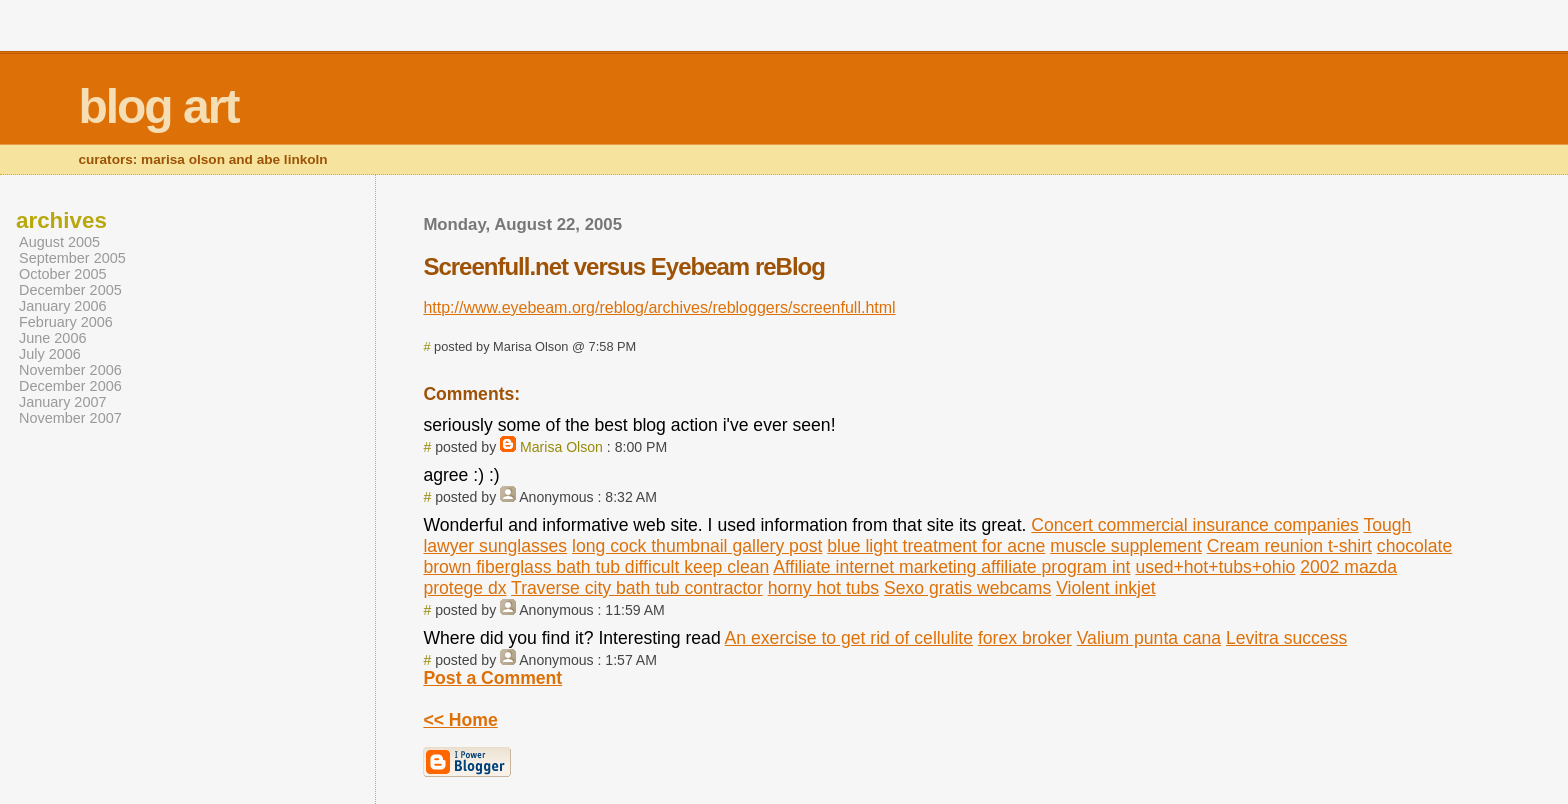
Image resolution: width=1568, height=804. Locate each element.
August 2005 (59, 242)
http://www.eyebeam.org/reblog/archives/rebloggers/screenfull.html (659, 307)
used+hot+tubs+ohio (1215, 567)
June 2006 (52, 338)
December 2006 (70, 386)
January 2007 (63, 402)
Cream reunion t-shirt (1289, 546)
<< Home (460, 720)
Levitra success (1286, 638)
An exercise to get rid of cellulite (849, 638)
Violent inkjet (1105, 588)
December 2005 (70, 290)
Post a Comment (492, 678)
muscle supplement (1126, 546)
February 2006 (66, 322)
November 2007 (70, 418)
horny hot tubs (824, 588)
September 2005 (72, 258)
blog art (158, 106)
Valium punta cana (1149, 638)
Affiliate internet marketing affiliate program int (951, 567)
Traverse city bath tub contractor (637, 588)
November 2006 (70, 370)
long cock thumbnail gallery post (697, 546)
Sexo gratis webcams (967, 588)
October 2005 (63, 274)
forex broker (1025, 638)
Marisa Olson (561, 447)
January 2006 (63, 306)
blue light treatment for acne (936, 546)
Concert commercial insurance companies (1195, 525)
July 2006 (50, 354)
